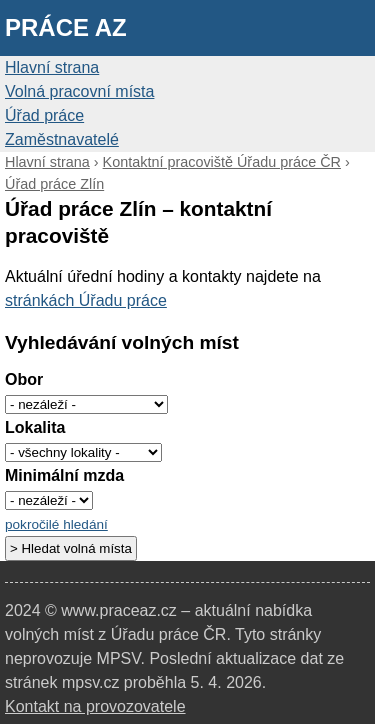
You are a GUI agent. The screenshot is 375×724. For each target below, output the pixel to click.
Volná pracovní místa (79, 91)
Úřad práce (44, 115)
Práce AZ (66, 27)
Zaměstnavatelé (62, 139)
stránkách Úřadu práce (86, 300)
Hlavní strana (52, 67)
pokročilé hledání (56, 524)
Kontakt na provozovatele (95, 706)
